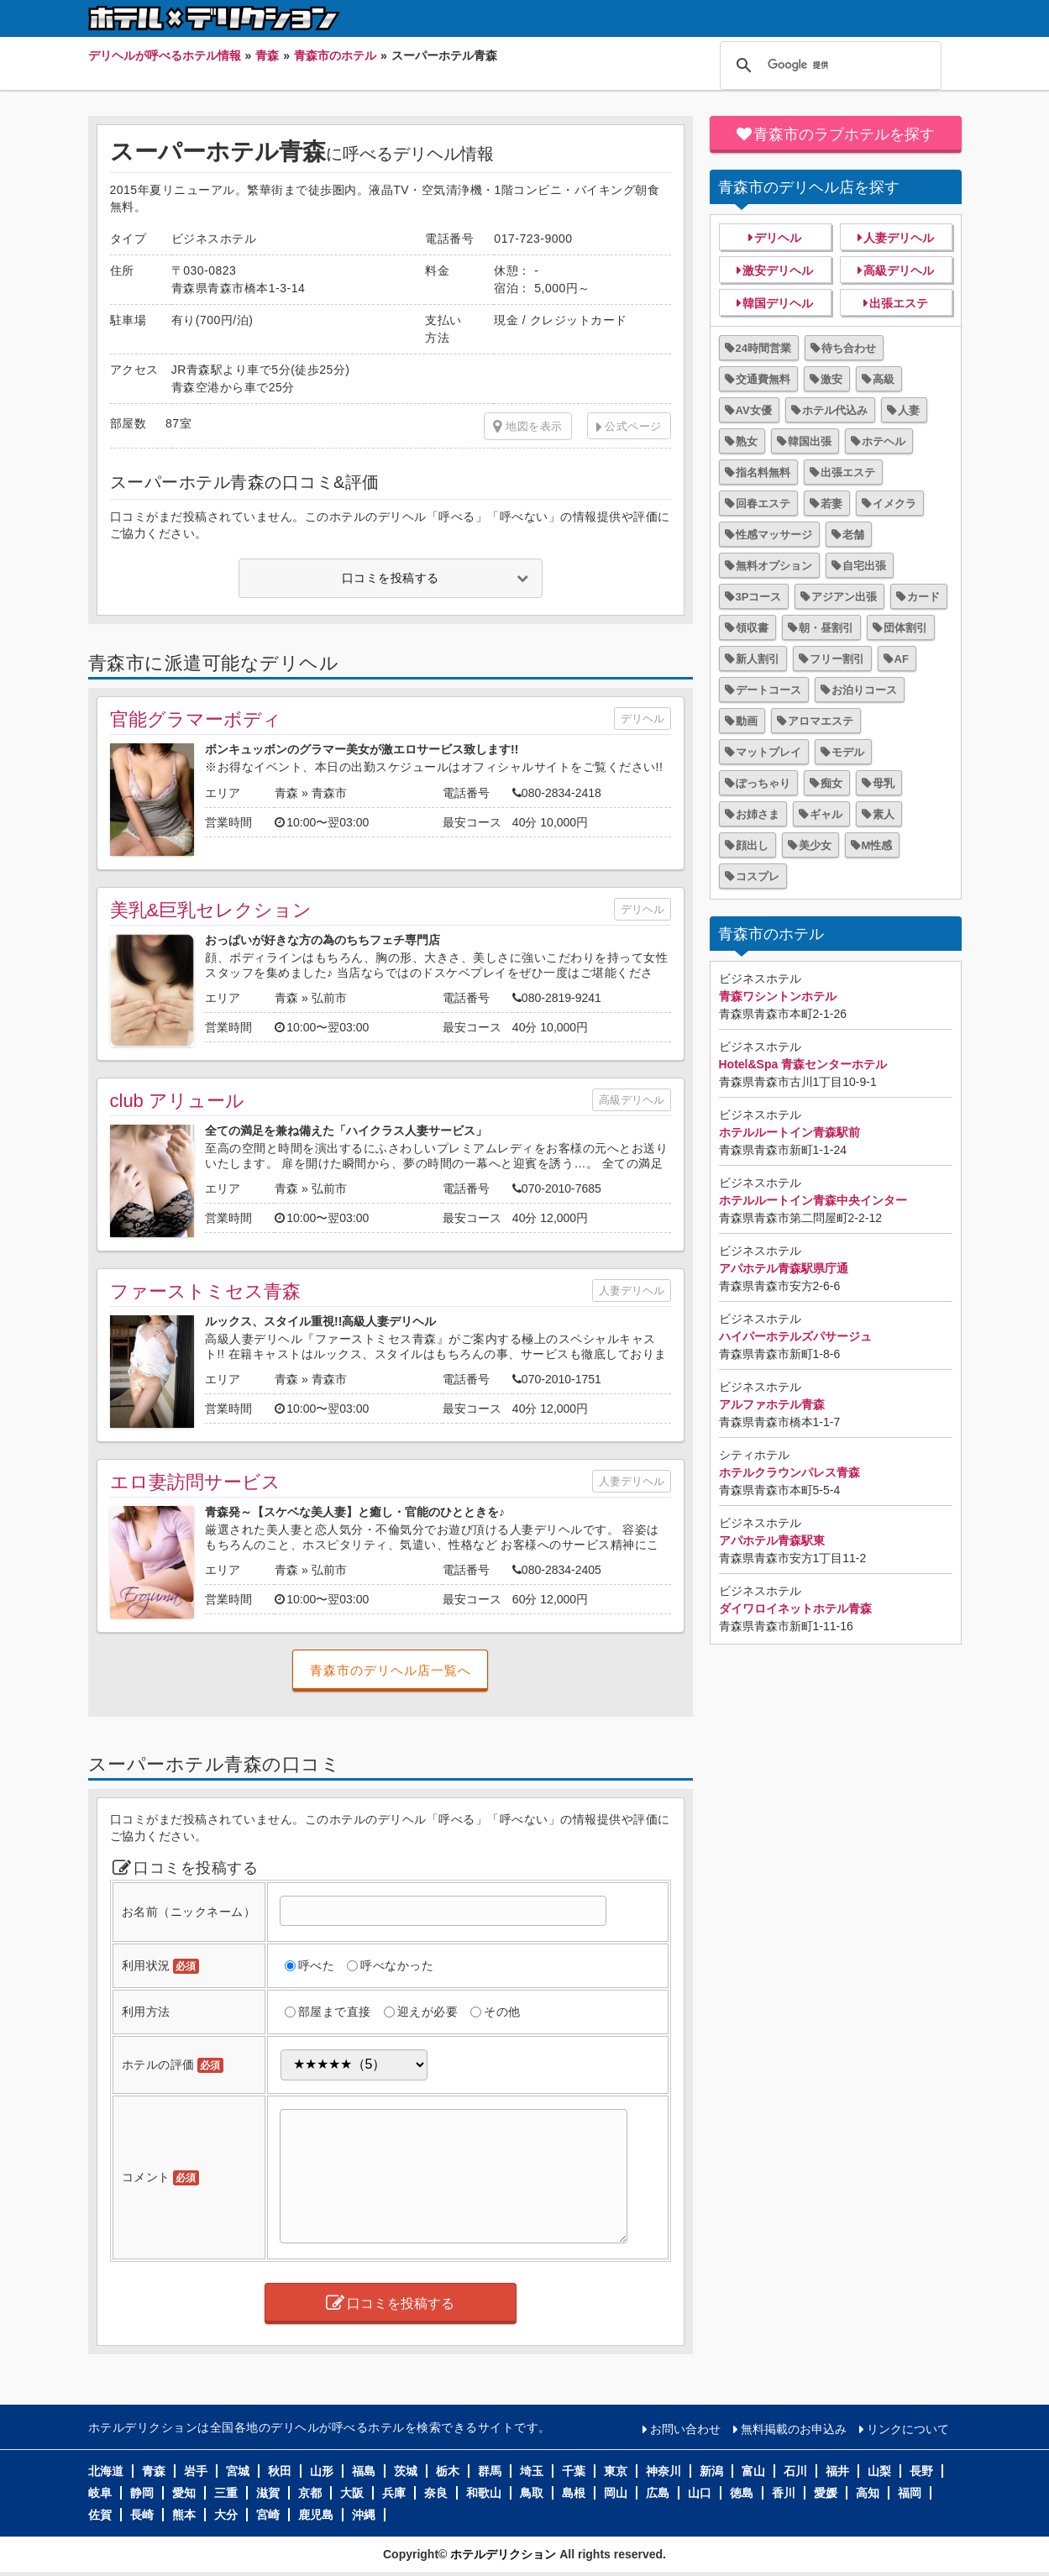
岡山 (615, 2493)
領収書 (752, 628)
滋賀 (268, 2493)
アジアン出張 (844, 596)
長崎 (142, 2514)
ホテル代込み (835, 410)
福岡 (909, 2493)
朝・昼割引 (826, 628)
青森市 (329, 793)
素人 (883, 814)
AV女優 (754, 410)
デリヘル (642, 718)
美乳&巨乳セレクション (211, 910)
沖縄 (363, 2514)
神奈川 (663, 2471)
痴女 (831, 783)
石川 (795, 2471)
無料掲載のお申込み (794, 2429)
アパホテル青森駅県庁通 (783, 1268)
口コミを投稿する (390, 578)
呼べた (316, 1965)
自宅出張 (864, 565)
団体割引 (905, 628)
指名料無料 (763, 472)
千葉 (573, 2471)
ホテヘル (883, 441)
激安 (831, 379)
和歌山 (483, 2493)
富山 (753, 2471)
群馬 (489, 2471)
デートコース (768, 690)
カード (923, 596)
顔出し (752, 845)
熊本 (184, 2514)
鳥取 (531, 2493)
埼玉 (531, 2471)
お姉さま (757, 814)
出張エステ (898, 303)
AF (901, 659)
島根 (573, 2493)
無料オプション (774, 565)
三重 (226, 2493)
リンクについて (908, 2429)
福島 (363, 2471)
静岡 (142, 2493)
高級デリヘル (631, 1100)
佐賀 (100, 2514)
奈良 (436, 2493)
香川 (783, 2493)
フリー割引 (837, 659)
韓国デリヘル (777, 303)
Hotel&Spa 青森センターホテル (803, 1064)
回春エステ (763, 503)
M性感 (877, 845)
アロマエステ (820, 721)
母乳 (883, 783)
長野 (921, 2471)
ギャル (826, 814)
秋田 (279, 2471)
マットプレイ (768, 752)
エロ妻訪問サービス (195, 1482)
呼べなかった (396, 1965)
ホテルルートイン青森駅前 (789, 1132)
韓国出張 (809, 441)
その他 (502, 2011)
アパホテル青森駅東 (772, 1540)
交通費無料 (763, 379)
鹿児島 (315, 2514)
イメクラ (894, 503)
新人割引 (757, 659)
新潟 (711, 2471)
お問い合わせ (685, 2429)
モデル (847, 752)
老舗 (853, 534)
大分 (226, 2514)
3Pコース (759, 596)
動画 (747, 721)
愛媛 (825, 2493)
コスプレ (757, 876)
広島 (657, 2493)
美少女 (815, 845)
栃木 (447, 2471)
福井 (837, 2471)
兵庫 (394, 2493)
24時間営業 (763, 348)
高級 (883, 379)
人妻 (909, 410)
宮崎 (268, 2514)
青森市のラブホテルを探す (844, 134)
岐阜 (100, 2493)
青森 (286, 793)
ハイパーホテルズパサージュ (795, 1336)
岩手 (195, 2471)
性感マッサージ (774, 534)
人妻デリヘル (631, 1290)
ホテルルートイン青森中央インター (813, 1200)
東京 (615, 2471)
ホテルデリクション (503, 2554)
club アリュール (177, 1100)
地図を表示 (528, 426)
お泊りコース (864, 690)
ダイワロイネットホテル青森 (795, 1608)
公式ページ (633, 426)
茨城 (405, 2471)
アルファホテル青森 (772, 1404)
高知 (867, 2493)
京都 (310, 2493)
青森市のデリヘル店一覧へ (390, 1670)
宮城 (237, 2471)
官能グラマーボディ (195, 719)
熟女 (747, 441)
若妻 (831, 503)
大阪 (352, 2493)
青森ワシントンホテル (778, 996)
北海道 (105, 2471)
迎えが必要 (428, 2011)
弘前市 (329, 998)
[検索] (828, 65)
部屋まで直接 (334, 2011)
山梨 (879, 2471)
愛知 (184, 2493)
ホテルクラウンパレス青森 (789, 1472)
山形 (321, 2471)
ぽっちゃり (763, 783)
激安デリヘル (777, 270)
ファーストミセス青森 (205, 1291)
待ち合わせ (848, 348)
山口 (699, 2493)
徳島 (741, 2493)
